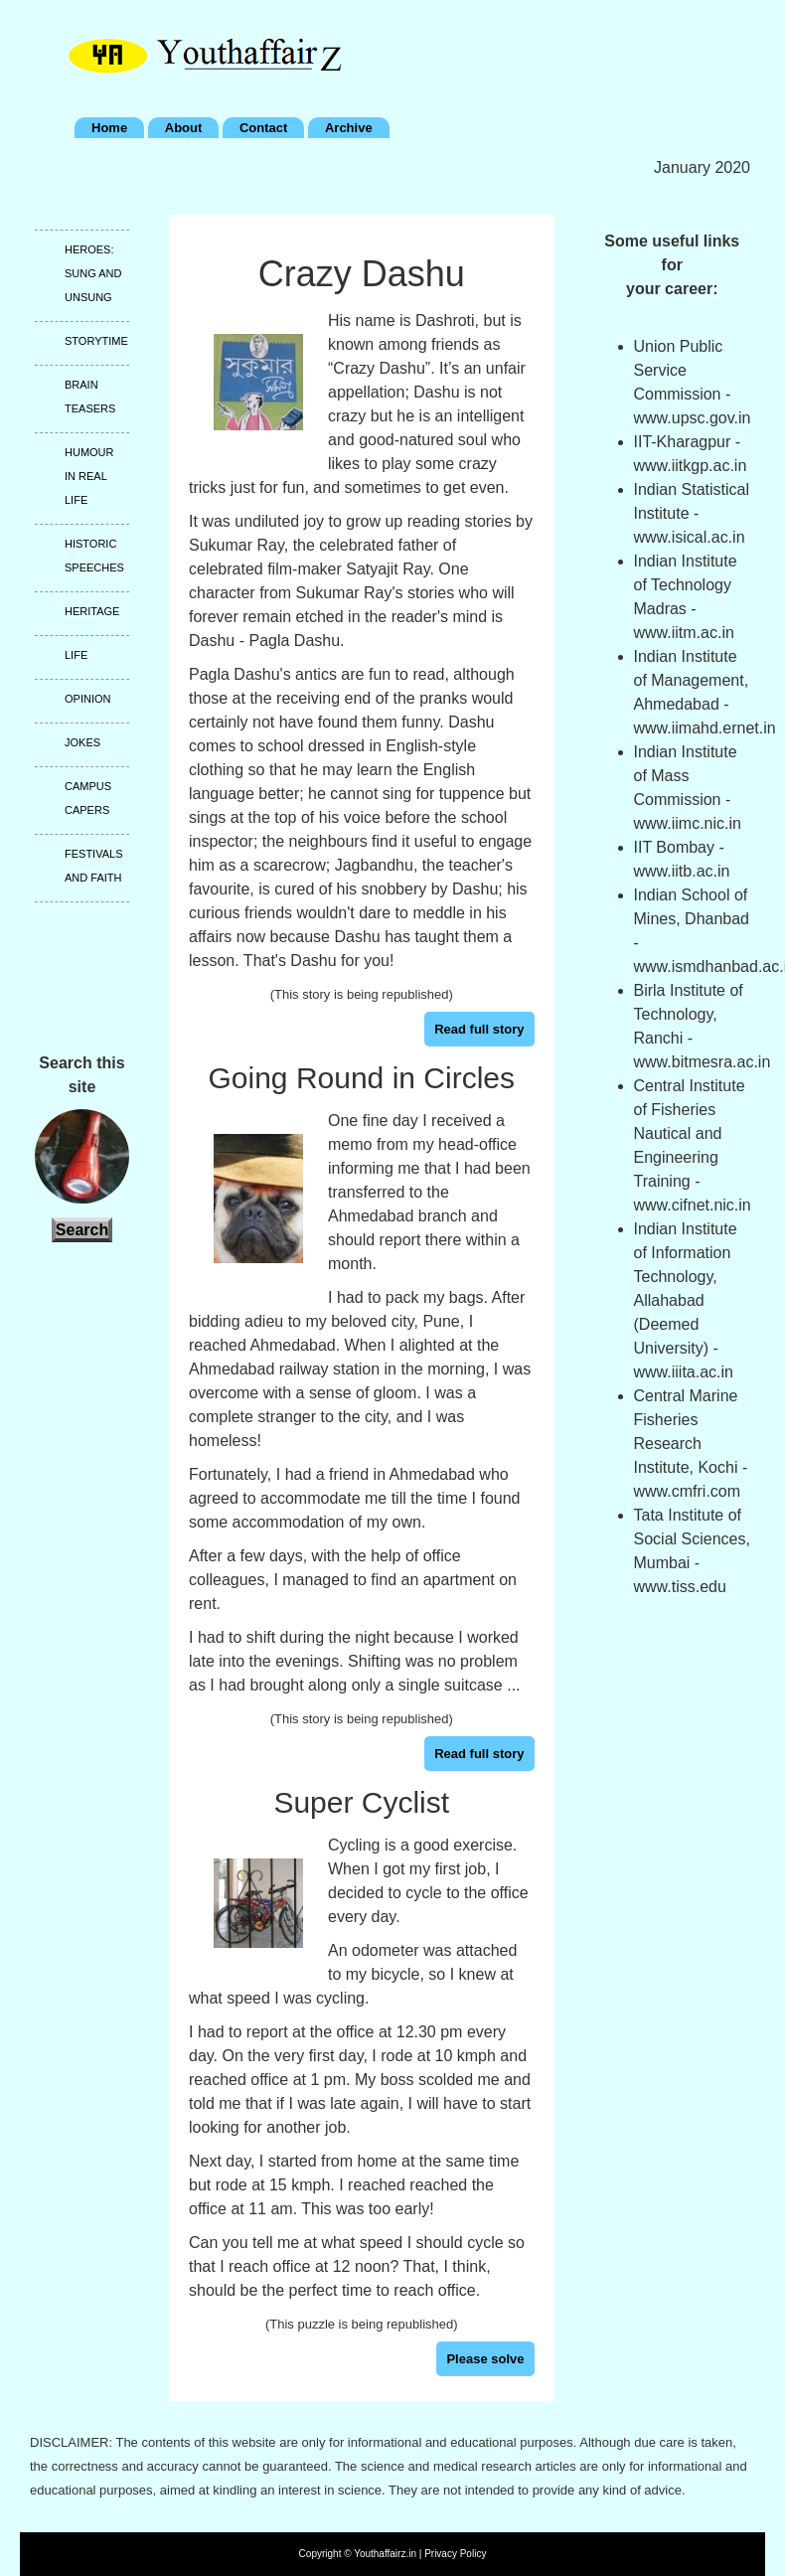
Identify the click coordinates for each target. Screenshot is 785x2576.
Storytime (96, 341)
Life (76, 655)
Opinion (87, 699)
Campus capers (88, 798)
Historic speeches (94, 555)
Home (109, 127)
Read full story (479, 1029)
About (184, 127)
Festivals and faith (93, 866)
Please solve (485, 2358)
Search (82, 1229)
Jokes (82, 742)
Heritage (92, 611)
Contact (263, 127)
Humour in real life (89, 476)
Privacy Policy (455, 2553)
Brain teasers (90, 396)
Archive (349, 127)
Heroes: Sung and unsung (93, 273)
